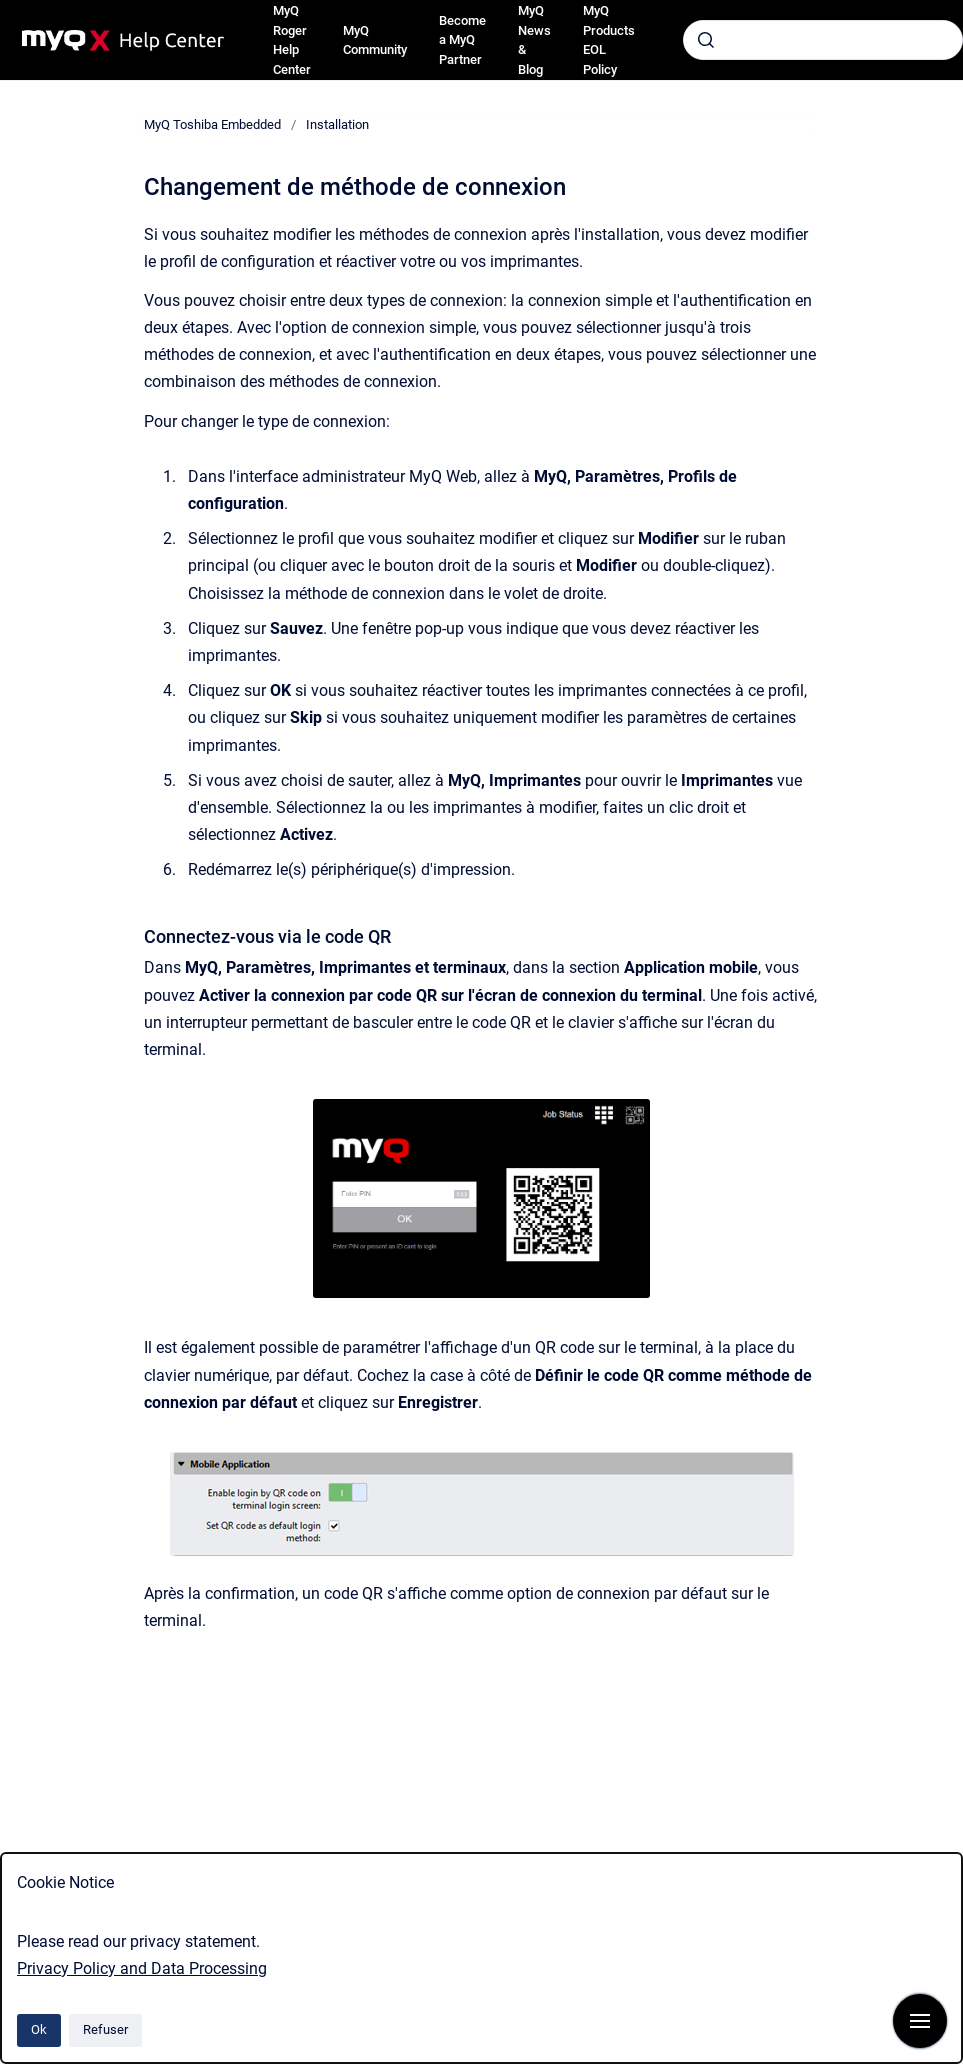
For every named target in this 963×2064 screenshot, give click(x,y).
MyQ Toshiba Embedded (212, 124)
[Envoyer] (706, 40)
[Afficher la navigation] (920, 2021)
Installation (337, 124)
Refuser (105, 2029)
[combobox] (823, 40)
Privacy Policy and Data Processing (142, 1968)
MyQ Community (375, 40)
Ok (39, 2029)
